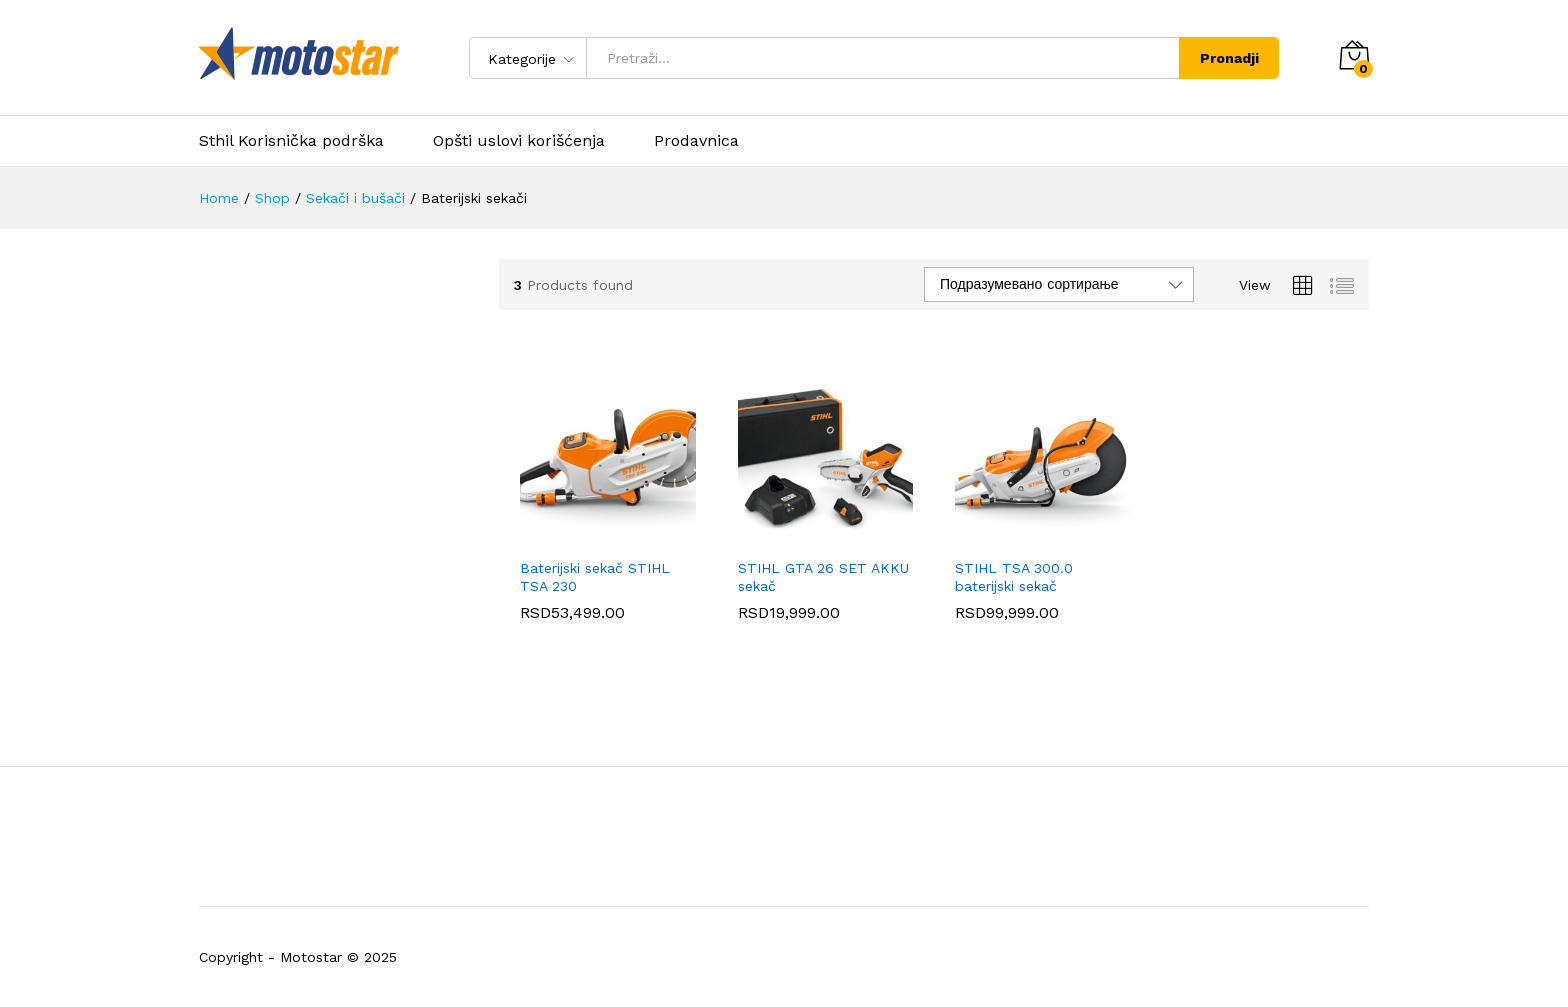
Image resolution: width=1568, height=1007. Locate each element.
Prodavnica (696, 141)
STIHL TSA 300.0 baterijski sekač (1014, 577)
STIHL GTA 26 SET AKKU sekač (823, 577)
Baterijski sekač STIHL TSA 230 (595, 577)
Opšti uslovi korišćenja (519, 141)
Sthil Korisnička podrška (291, 141)
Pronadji (1229, 58)
